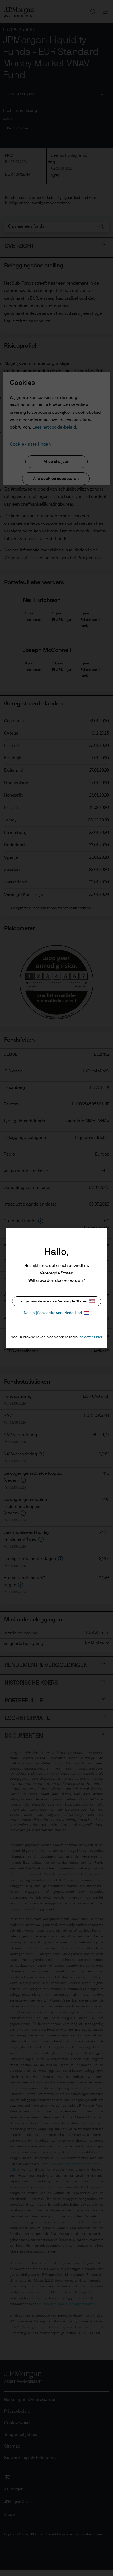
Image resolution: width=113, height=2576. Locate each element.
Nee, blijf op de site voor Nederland (56, 1313)
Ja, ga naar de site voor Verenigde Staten (57, 1301)
